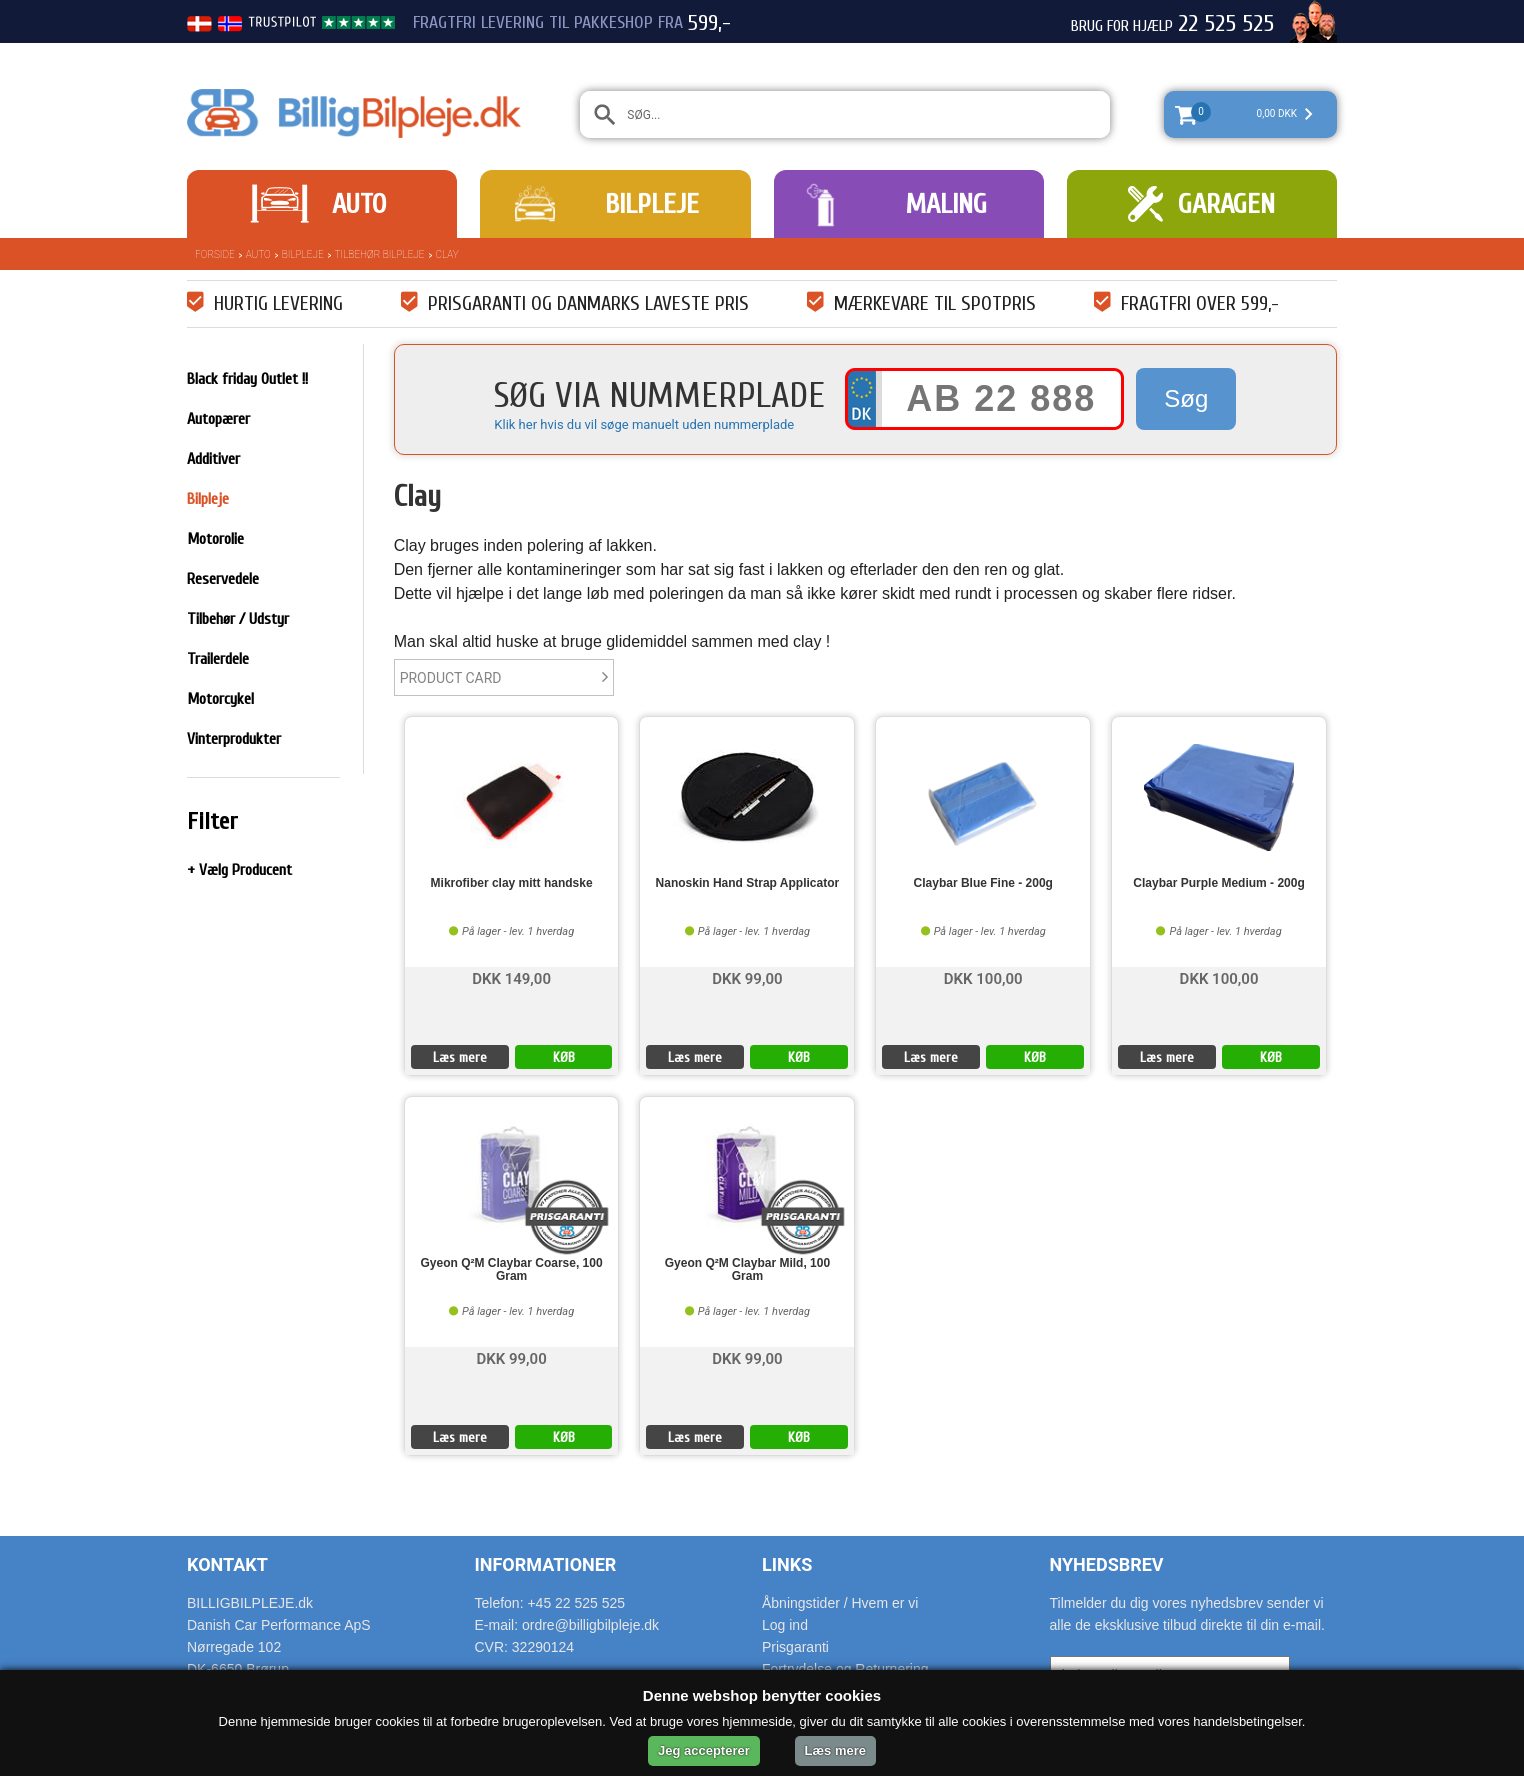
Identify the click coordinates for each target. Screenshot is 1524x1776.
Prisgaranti (795, 1647)
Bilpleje (652, 204)
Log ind (785, 1625)
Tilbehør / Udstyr (238, 619)
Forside (215, 254)
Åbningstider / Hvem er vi (840, 1603)
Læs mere (460, 1057)
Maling (946, 204)
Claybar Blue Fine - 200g (983, 883)
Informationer (546, 1564)
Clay (447, 254)
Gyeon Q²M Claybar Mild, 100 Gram (747, 1270)
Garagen (1226, 204)
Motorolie (215, 539)
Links (787, 1564)
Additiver (213, 459)
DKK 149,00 (511, 977)
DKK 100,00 (983, 977)
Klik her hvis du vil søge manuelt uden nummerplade (644, 424)
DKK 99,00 (747, 977)
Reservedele (223, 579)
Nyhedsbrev (1107, 1564)
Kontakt (227, 1564)
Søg (1186, 398)
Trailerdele (218, 659)
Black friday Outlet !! (247, 379)
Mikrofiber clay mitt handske (512, 883)
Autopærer (218, 419)
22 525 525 (1226, 24)
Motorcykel (220, 699)
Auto (359, 204)
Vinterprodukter (234, 739)
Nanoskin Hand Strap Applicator (748, 883)
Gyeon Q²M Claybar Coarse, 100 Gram (512, 1270)
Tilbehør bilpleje (380, 254)
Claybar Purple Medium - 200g (1218, 883)
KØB (564, 1057)
